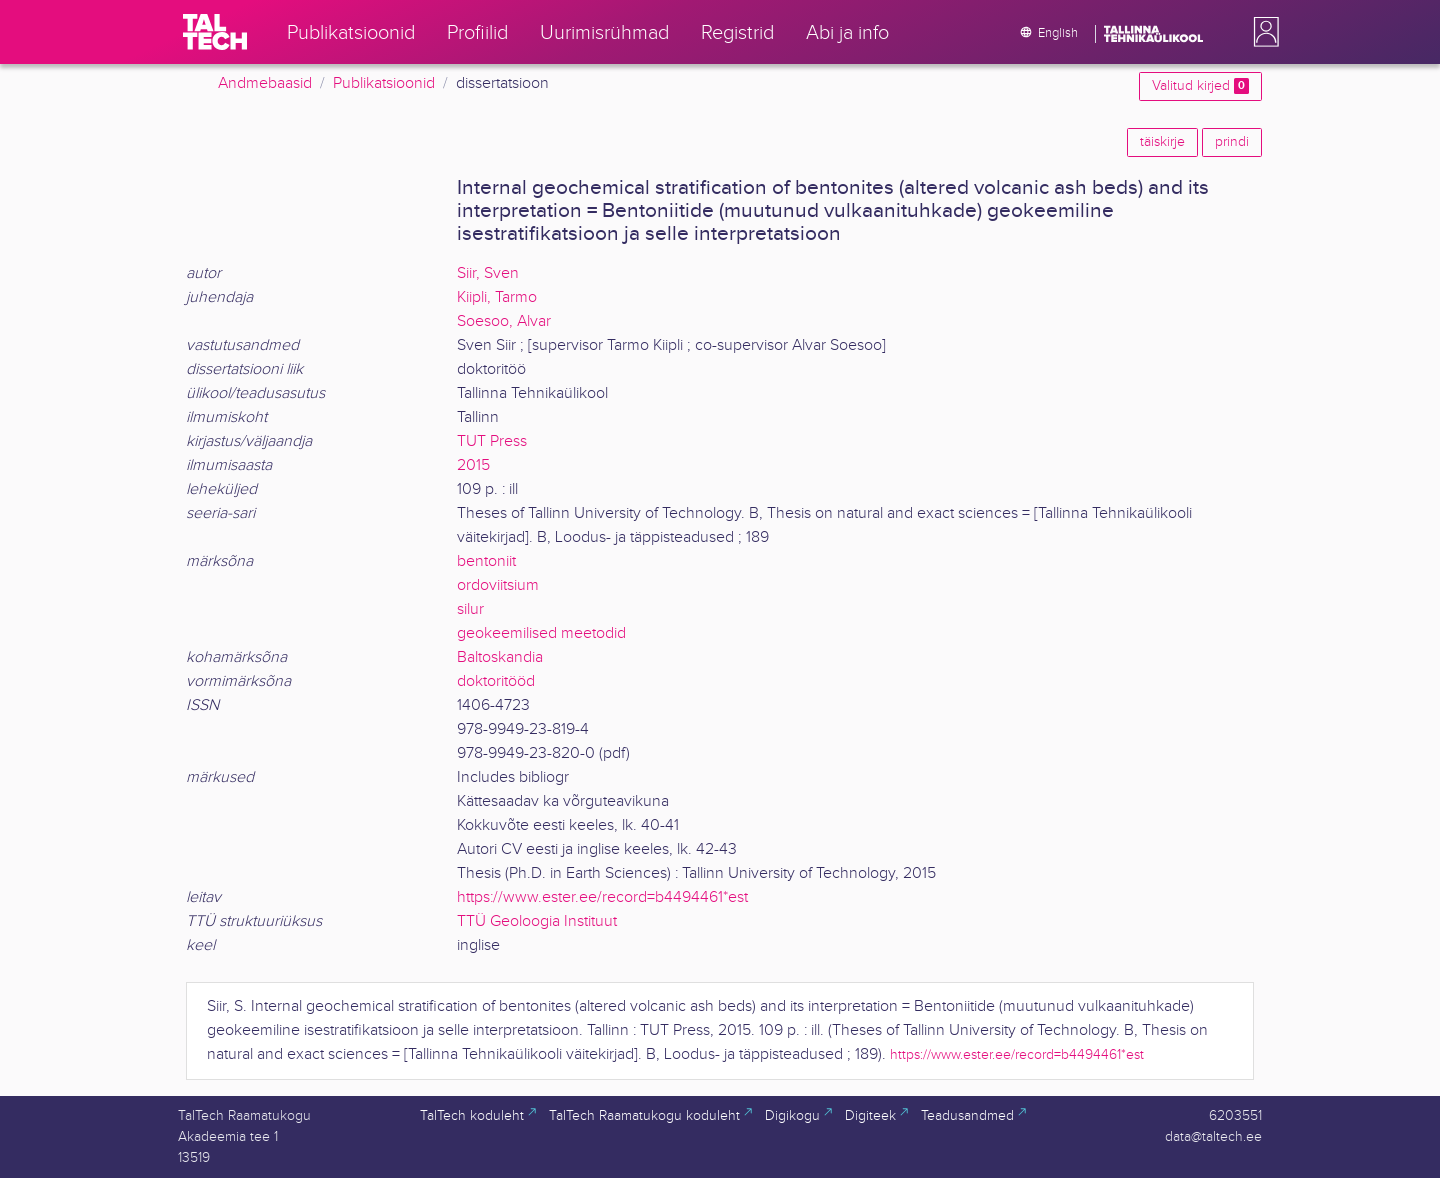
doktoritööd (496, 681)
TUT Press (492, 441)
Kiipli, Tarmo (497, 297)
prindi (1232, 142)
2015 (473, 465)
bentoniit (486, 561)
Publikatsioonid (384, 83)
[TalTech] (215, 32)
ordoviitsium (498, 585)
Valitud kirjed (1200, 86)
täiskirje (1162, 142)
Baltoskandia (500, 657)
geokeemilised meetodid (541, 633)
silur (470, 609)
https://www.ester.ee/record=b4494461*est (602, 897)
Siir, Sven (488, 273)
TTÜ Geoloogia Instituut (537, 921)
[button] (1262, 32)
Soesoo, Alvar (504, 321)
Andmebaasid (265, 83)
